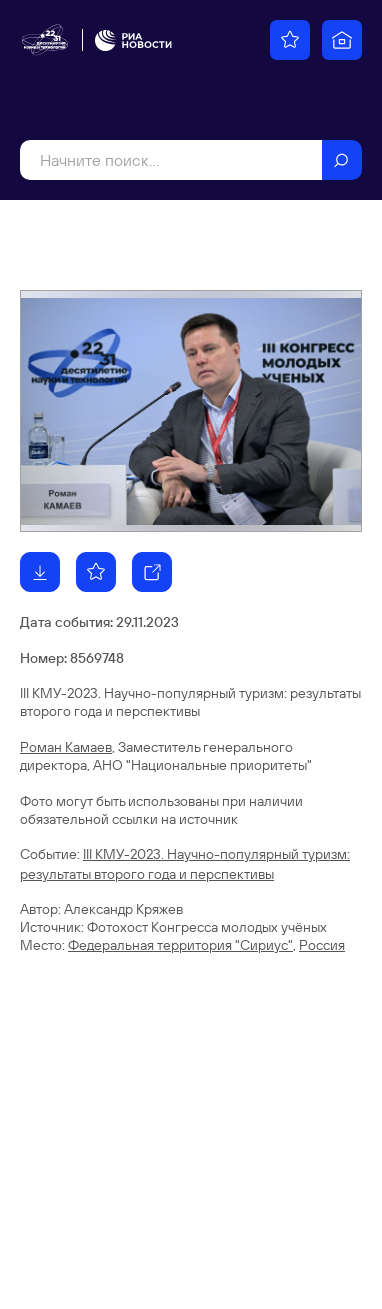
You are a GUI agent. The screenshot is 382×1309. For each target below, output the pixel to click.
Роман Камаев (66, 747)
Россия (322, 945)
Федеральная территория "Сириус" (180, 945)
